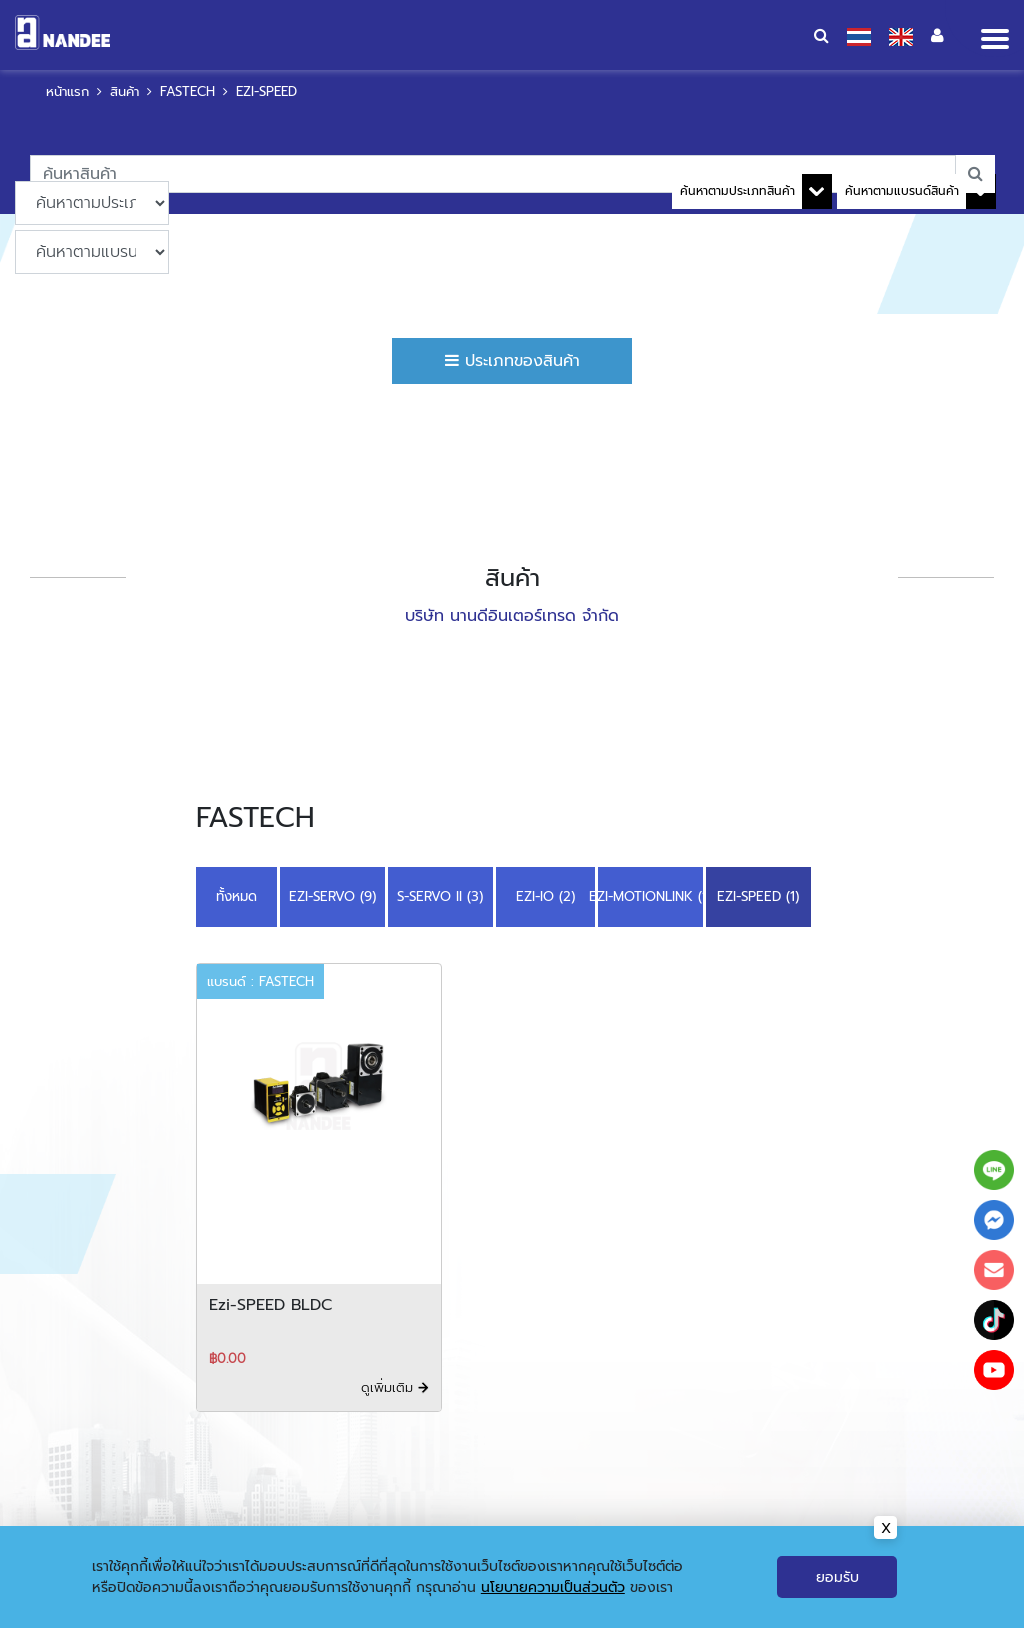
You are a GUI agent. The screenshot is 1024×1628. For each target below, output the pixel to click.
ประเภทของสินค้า (512, 361)
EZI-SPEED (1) (758, 896)
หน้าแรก (67, 91)
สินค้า (124, 91)
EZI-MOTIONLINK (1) (650, 896)
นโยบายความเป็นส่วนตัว (553, 1587)
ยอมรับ (837, 1577)
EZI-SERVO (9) (332, 896)
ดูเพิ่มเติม (395, 1387)
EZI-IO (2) (545, 896)
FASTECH (187, 91)
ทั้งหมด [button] (236, 896)
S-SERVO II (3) (440, 896)
